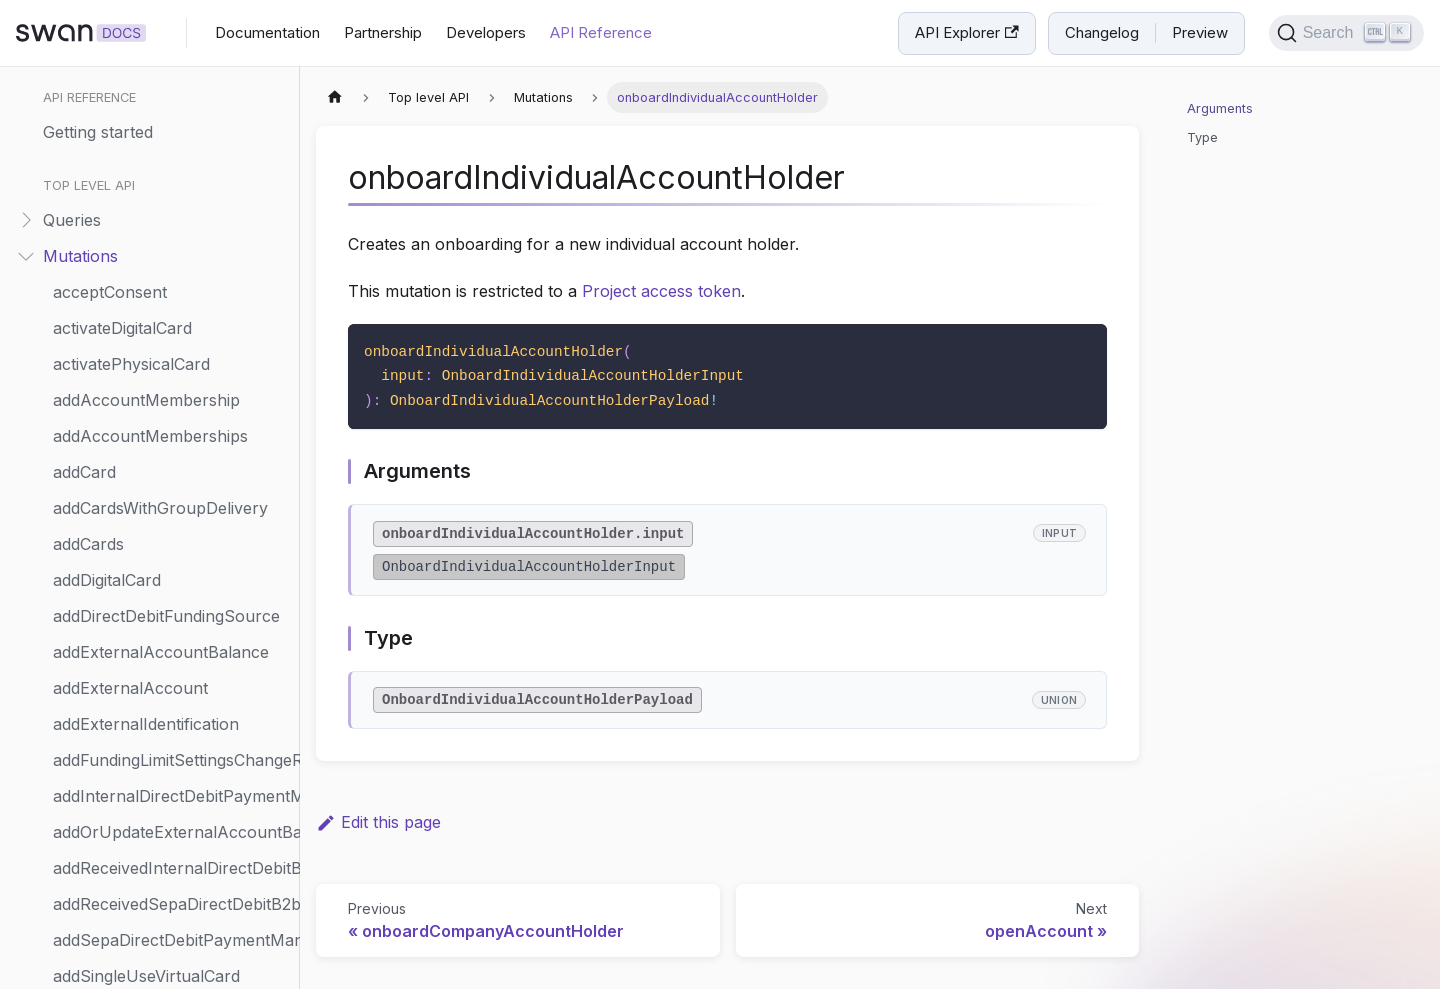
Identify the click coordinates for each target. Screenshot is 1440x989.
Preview (1200, 32)
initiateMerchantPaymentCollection (171, 252)
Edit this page (378, 822)
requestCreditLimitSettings (150, 612)
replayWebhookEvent (135, 576)
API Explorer (966, 32)
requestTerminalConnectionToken (171, 828)
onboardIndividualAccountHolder (171, 360)
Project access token (661, 291)
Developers (486, 32)
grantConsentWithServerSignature (171, 72)
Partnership (383, 32)
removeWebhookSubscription (166, 540)
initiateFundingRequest (137, 180)
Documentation (267, 32)
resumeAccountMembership (161, 864)
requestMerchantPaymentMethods (171, 684)
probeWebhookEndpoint (145, 468)
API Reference (601, 32)
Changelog (1102, 32)
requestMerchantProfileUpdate (171, 720)
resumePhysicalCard (131, 900)
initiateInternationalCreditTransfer (171, 216)
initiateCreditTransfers (135, 144)
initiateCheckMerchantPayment (171, 108)
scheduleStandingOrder (142, 972)
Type (1202, 137)
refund (78, 504)
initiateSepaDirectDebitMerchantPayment (171, 288)
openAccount (105, 396)
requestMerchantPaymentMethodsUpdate (171, 648)
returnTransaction (121, 936)
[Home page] (335, 97)
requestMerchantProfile (143, 756)
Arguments (1220, 108)
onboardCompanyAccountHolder (171, 324)
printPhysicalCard (120, 432)
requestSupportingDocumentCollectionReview (171, 792)
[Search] (1346, 33)
